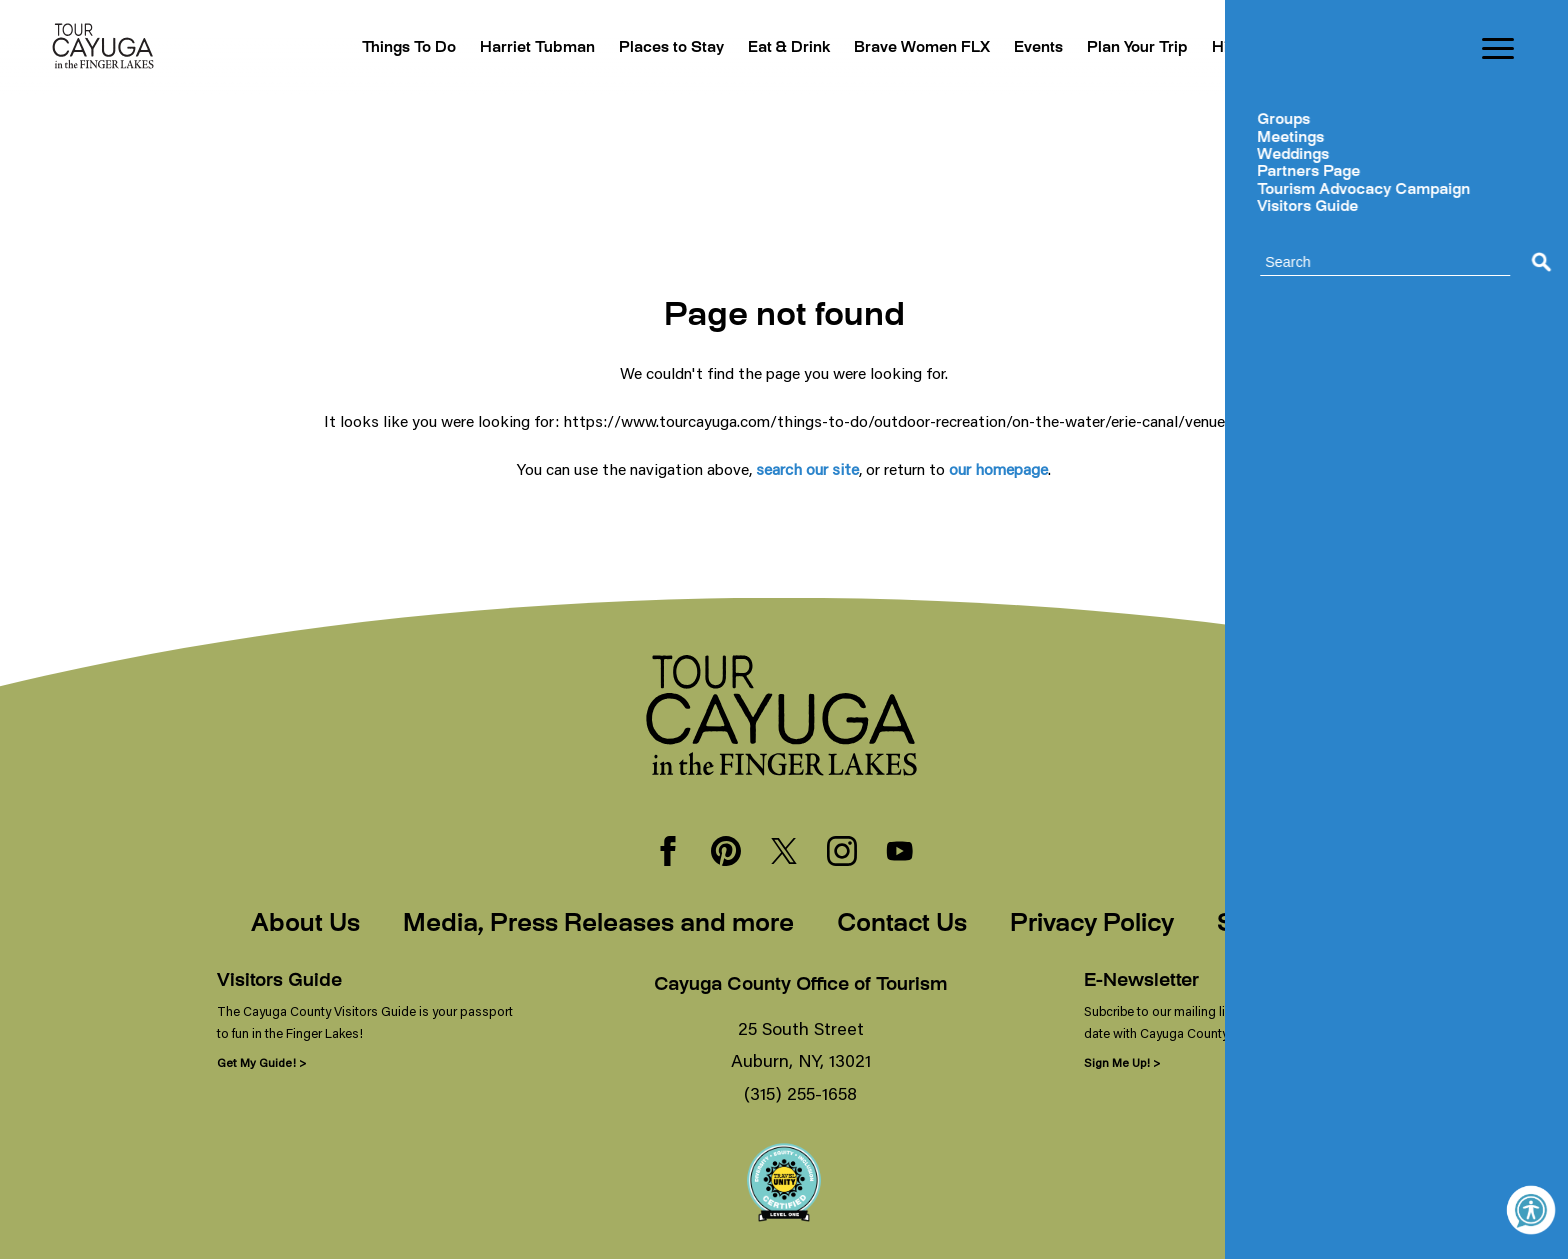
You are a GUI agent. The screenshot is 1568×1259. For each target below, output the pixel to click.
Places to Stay (623, 48)
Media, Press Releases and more (598, 925)
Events (1017, 48)
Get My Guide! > (261, 1062)
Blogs (1340, 48)
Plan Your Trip (1123, 48)
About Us (305, 925)
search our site (807, 468)
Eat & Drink (749, 48)
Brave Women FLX (892, 48)
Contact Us (902, 925)
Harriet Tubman (480, 48)
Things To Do (343, 48)
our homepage (998, 468)
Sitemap (1267, 925)
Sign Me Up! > (1122, 1062)
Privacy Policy (1092, 925)
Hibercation (1247, 48)
